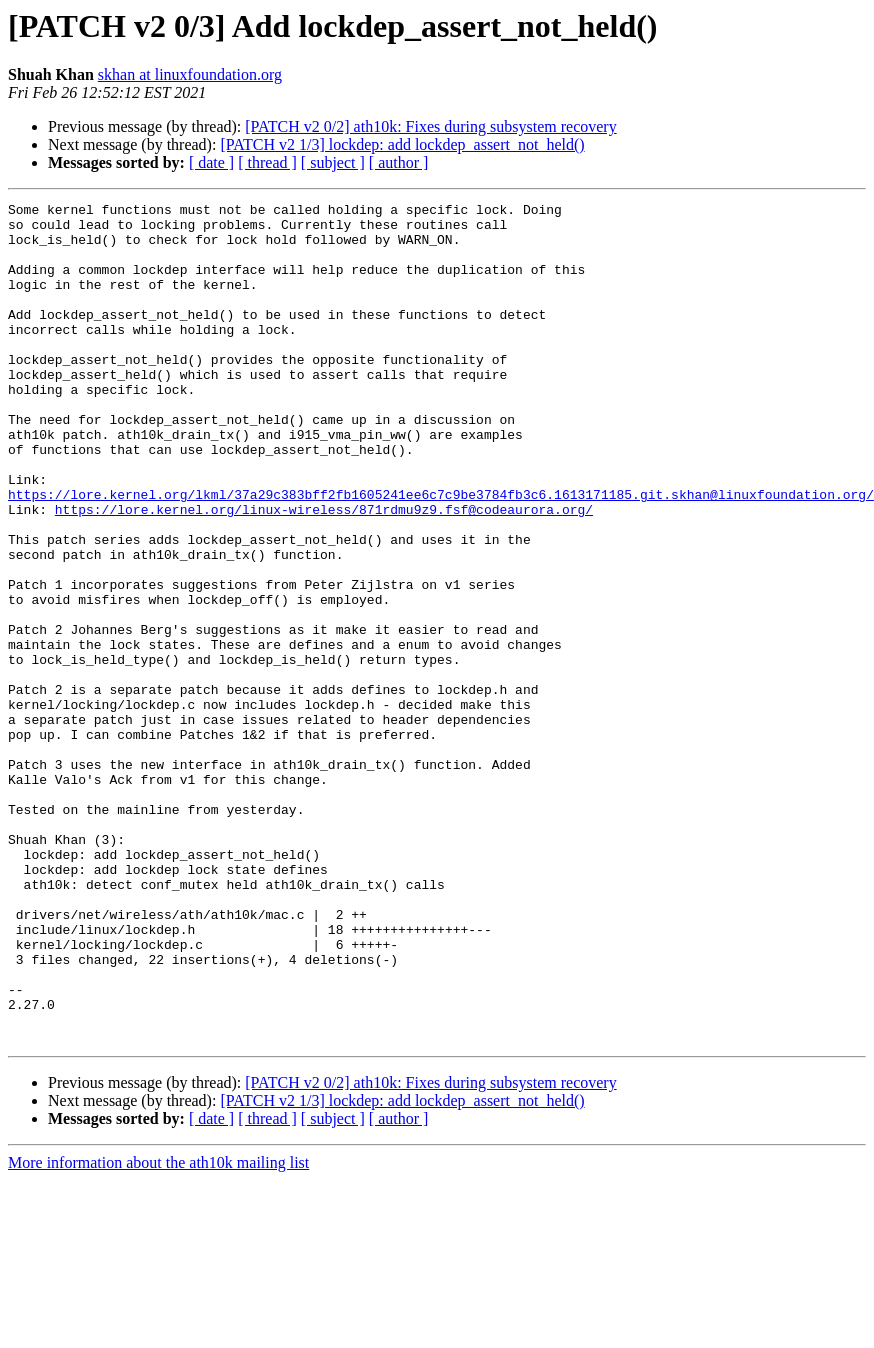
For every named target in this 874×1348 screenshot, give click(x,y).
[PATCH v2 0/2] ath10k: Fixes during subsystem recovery (430, 126)
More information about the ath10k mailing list (158, 1330)
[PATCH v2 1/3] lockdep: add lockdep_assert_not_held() (402, 144)
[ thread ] (267, 162)
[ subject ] (333, 162)
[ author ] (399, 162)
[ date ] (211, 162)
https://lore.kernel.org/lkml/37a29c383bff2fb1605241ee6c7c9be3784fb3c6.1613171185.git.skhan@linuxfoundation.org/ (441, 554)
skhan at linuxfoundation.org (190, 74)
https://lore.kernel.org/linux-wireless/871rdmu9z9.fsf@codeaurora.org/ (324, 572)
